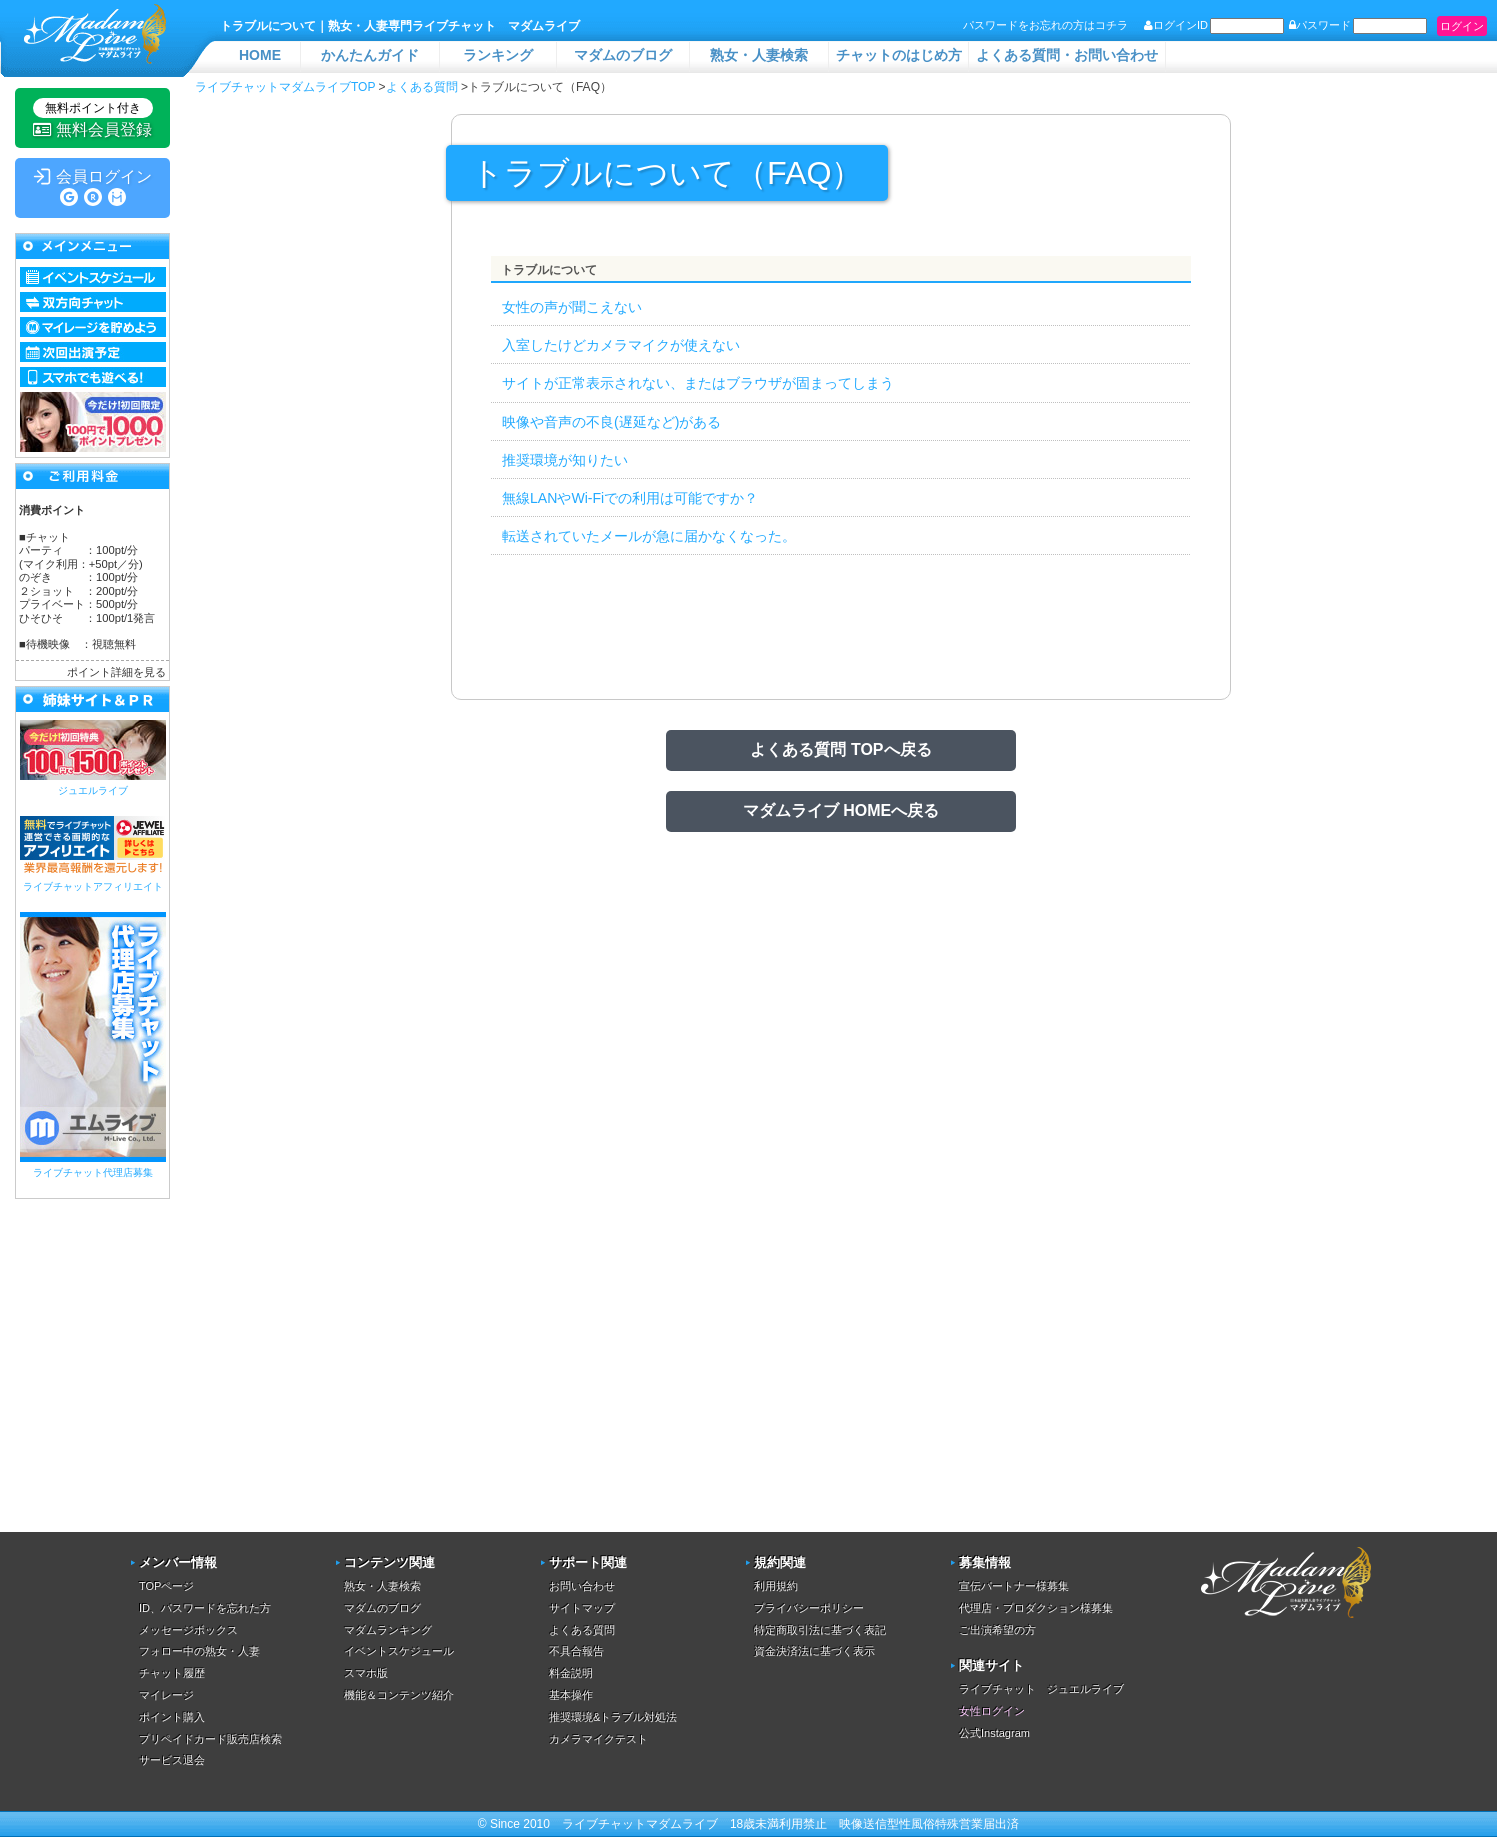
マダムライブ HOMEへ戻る (841, 810)
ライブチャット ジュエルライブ (1041, 1689)
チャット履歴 (172, 1673)
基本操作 (571, 1695)
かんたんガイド (370, 55)
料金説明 (571, 1673)
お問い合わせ (582, 1586)
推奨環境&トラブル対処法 (613, 1717)
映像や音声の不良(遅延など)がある (611, 422)
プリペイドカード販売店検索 (210, 1739)
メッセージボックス (188, 1630)
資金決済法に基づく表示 (814, 1651)
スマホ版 (366, 1673)
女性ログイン (992, 1711)
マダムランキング (388, 1630)
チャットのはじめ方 (899, 55)
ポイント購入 (172, 1717)
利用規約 (776, 1586)
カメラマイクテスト (598, 1739)
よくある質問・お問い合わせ (1067, 55)
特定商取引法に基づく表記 (820, 1630)
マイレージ (166, 1695)
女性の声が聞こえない (572, 307)
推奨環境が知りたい (565, 460)
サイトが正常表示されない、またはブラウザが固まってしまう (698, 383)
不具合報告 (576, 1651)
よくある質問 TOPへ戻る (840, 749)
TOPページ (166, 1586)
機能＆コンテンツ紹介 (399, 1695)
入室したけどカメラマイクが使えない (621, 345)
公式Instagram (994, 1733)
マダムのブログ (623, 55)
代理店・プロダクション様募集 (1036, 1608)
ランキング (498, 55)
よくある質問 (582, 1630)
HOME (260, 55)
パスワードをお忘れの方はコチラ (1045, 25)
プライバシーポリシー (809, 1608)
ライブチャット (604, 1824)
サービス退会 (172, 1760)
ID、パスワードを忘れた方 (205, 1608)
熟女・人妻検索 (759, 55)
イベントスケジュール (399, 1651)
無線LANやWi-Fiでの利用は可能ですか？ (630, 498)
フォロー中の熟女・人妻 (199, 1651)
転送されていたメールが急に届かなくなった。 (649, 536)
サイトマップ (582, 1608)
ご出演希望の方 (997, 1630)
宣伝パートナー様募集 (1014, 1586)
